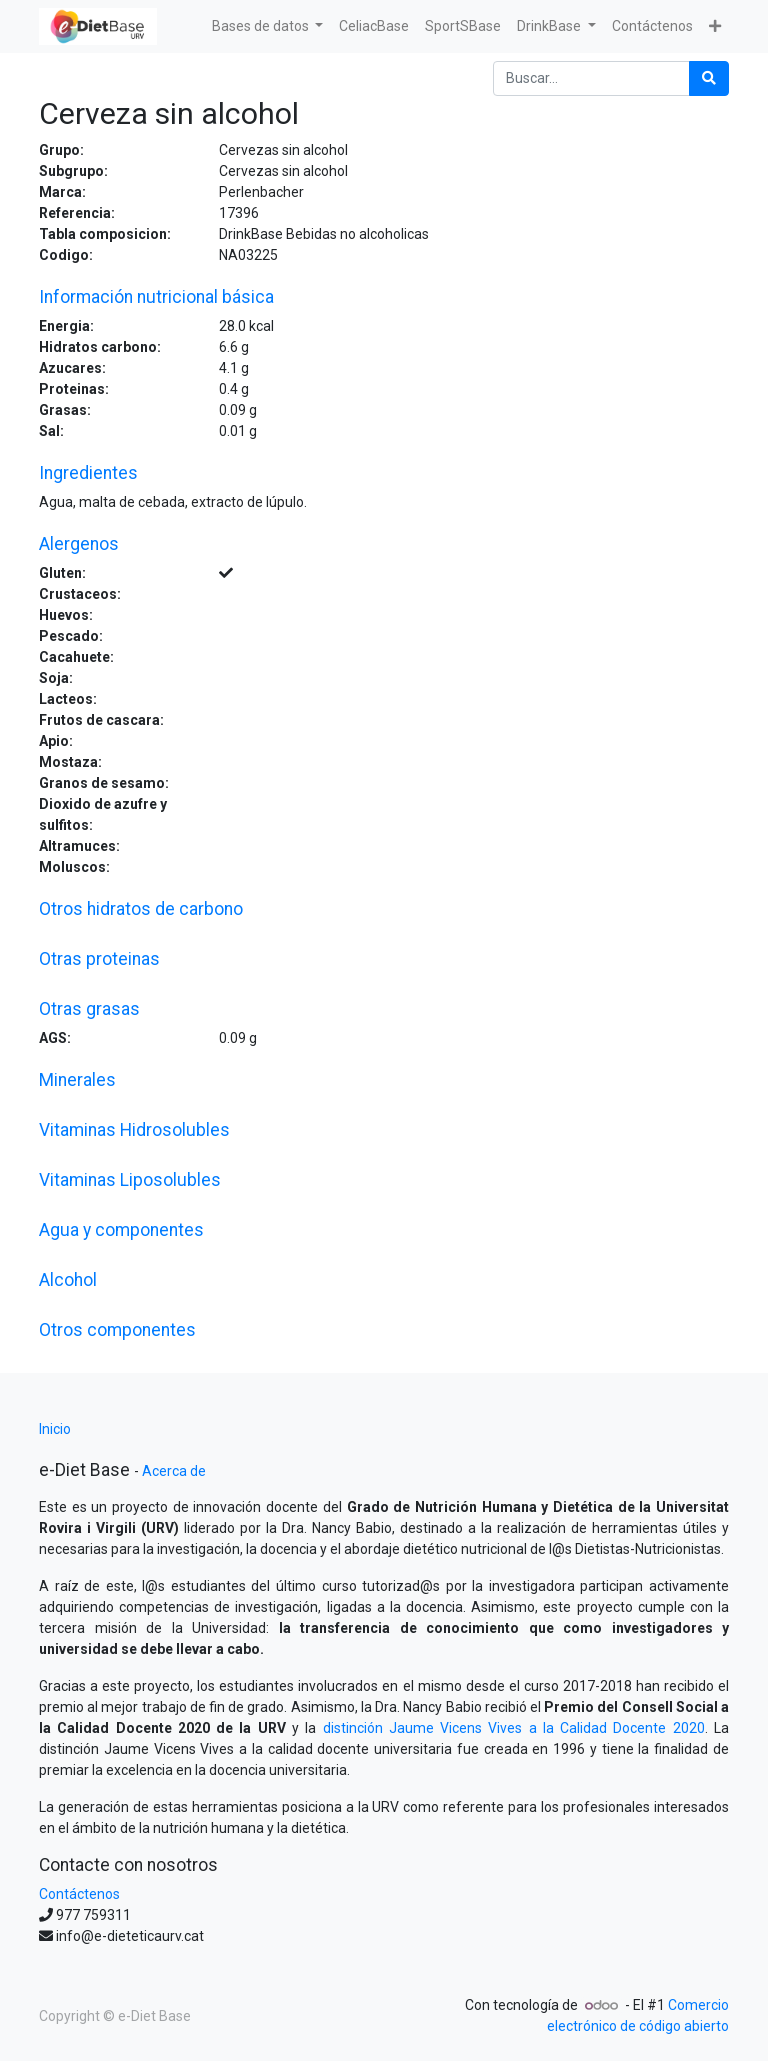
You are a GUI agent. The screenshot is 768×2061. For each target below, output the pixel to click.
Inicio (55, 1429)
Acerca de (174, 1471)
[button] (715, 26)
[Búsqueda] (709, 78)
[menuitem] (374, 26)
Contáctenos (79, 1894)
